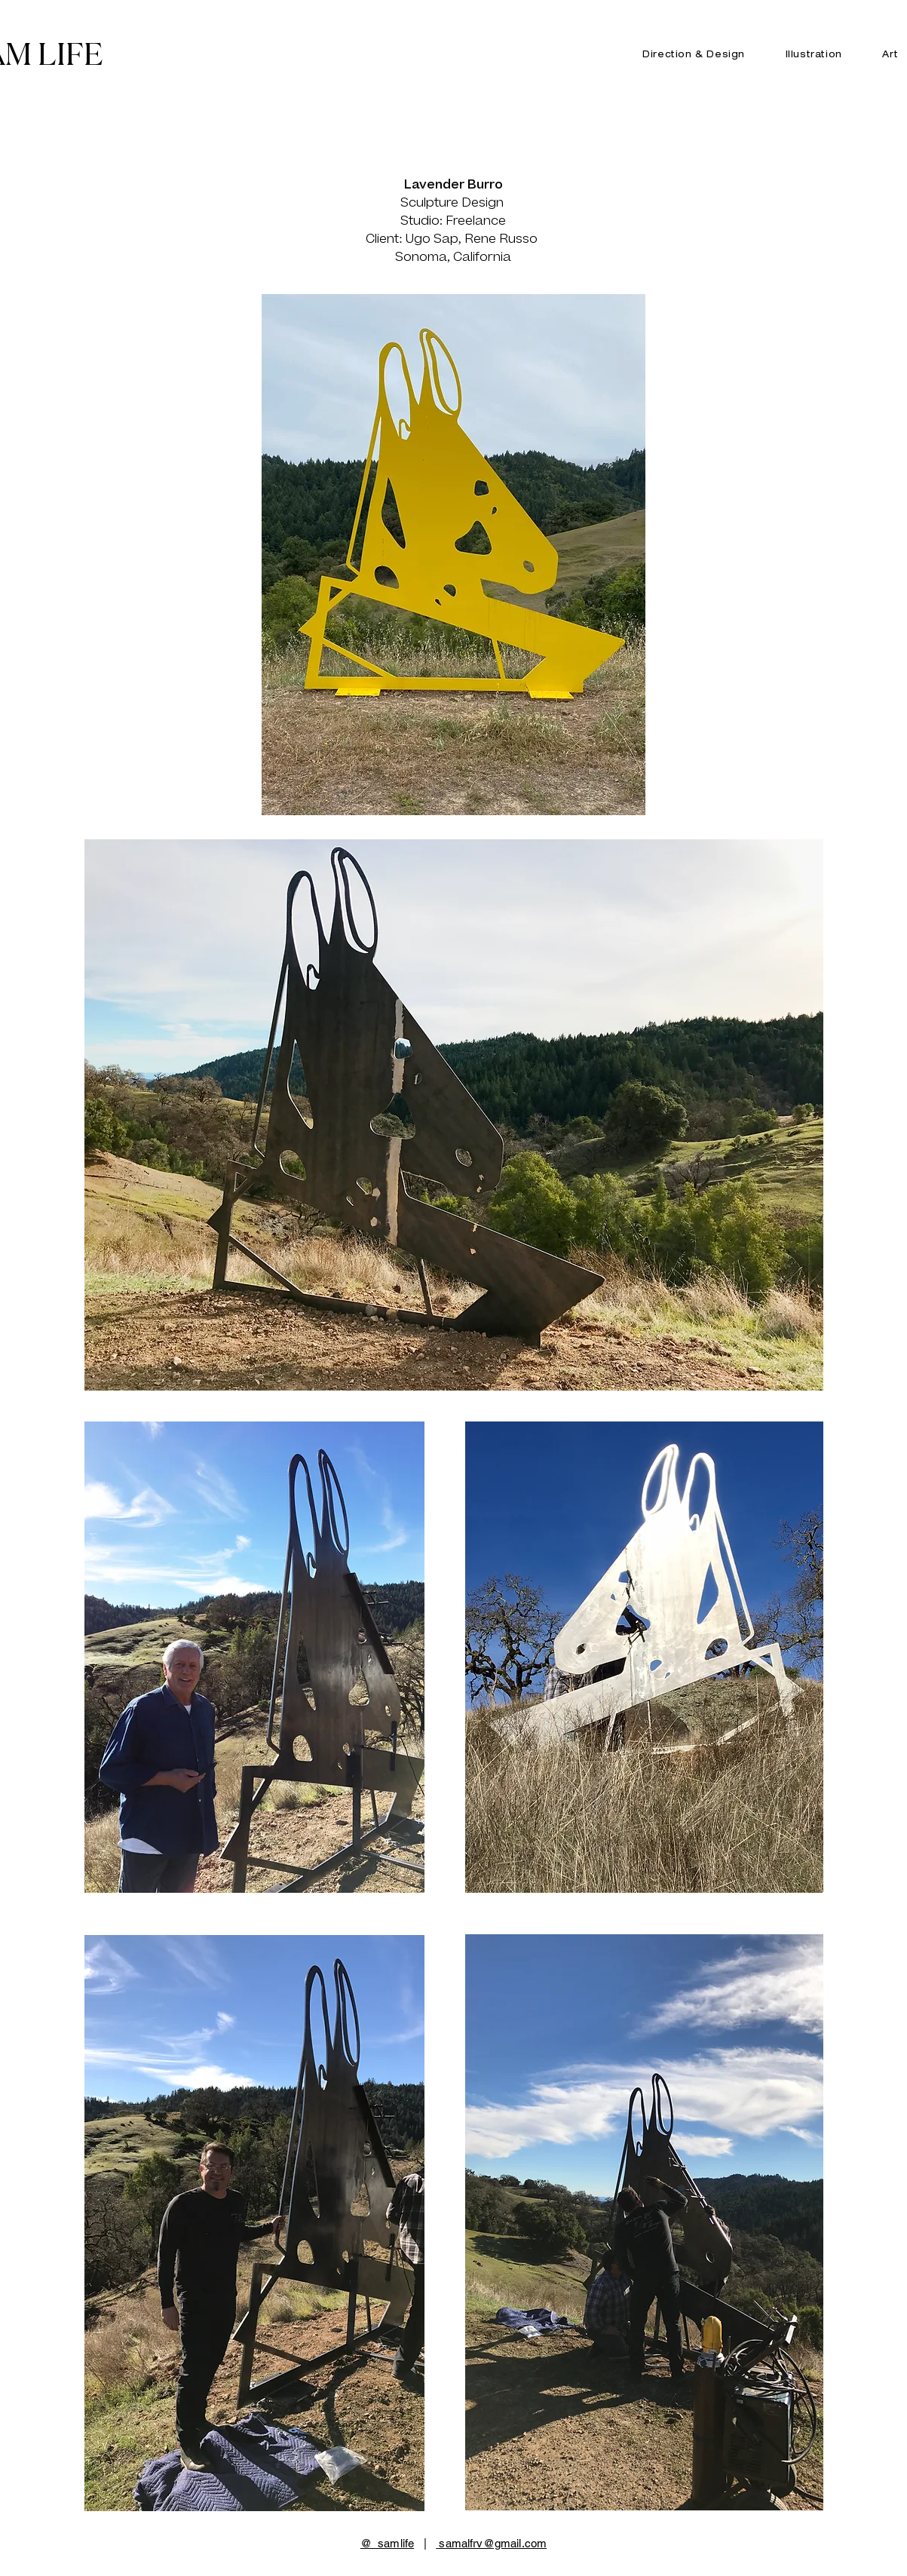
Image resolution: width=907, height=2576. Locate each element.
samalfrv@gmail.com (491, 2543)
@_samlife (387, 2543)
